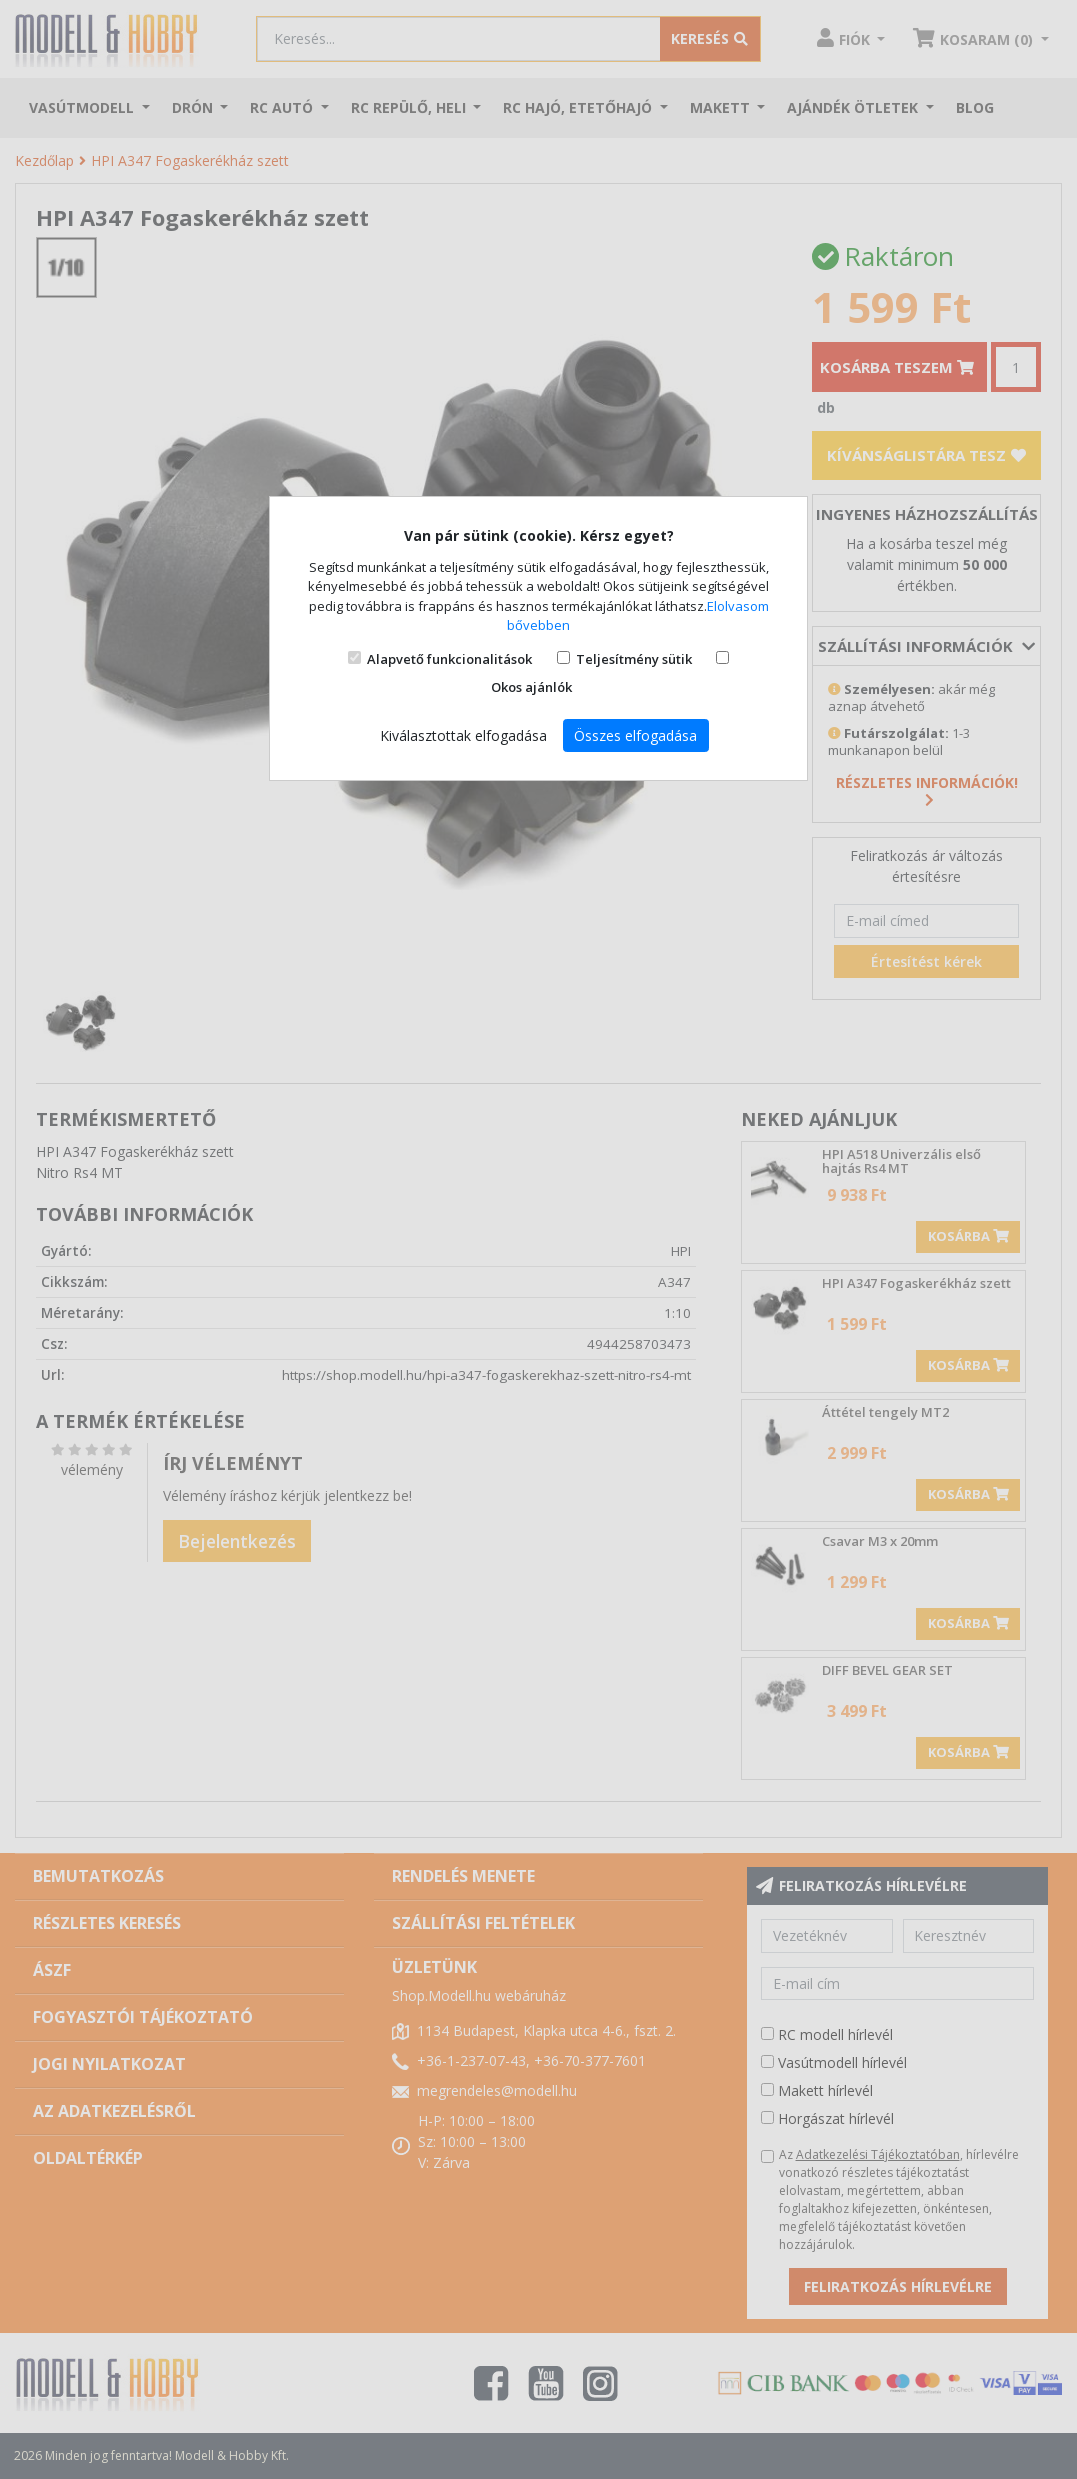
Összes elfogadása (635, 735)
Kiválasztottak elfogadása (463, 735)
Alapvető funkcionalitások (449, 659)
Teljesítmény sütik (634, 659)
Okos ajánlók (531, 687)
